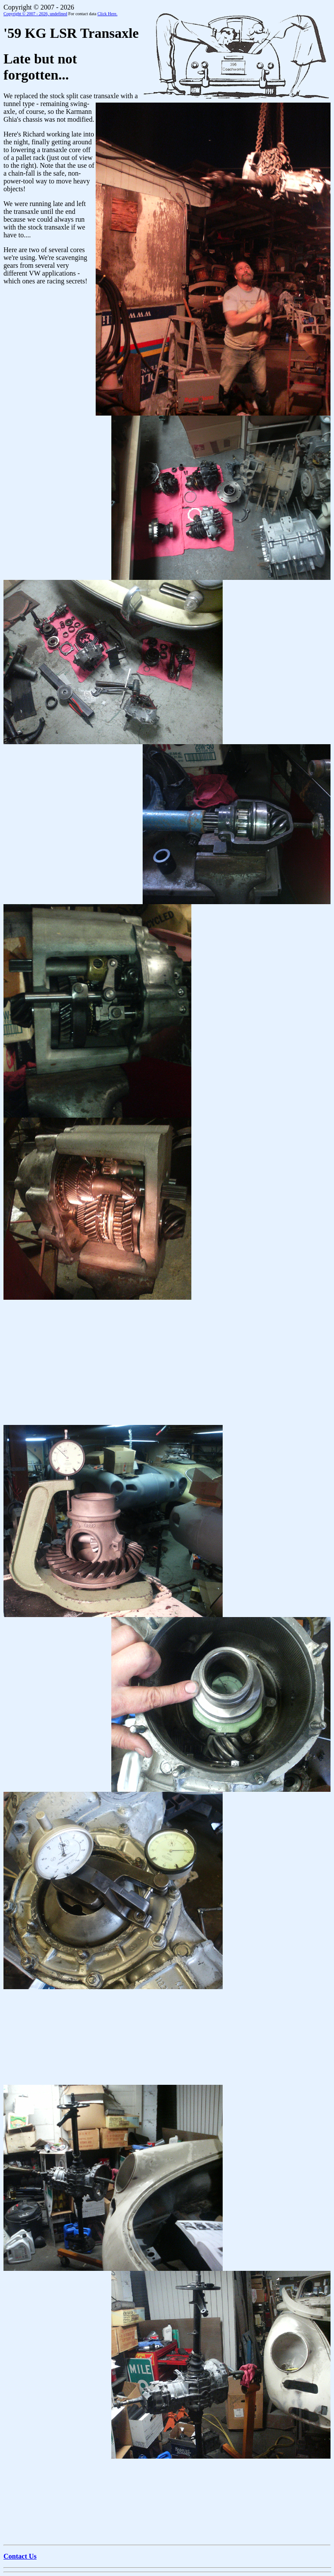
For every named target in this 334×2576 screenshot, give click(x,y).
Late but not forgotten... (40, 67)
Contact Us (20, 2556)
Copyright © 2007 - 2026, (35, 13)
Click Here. (107, 13)
